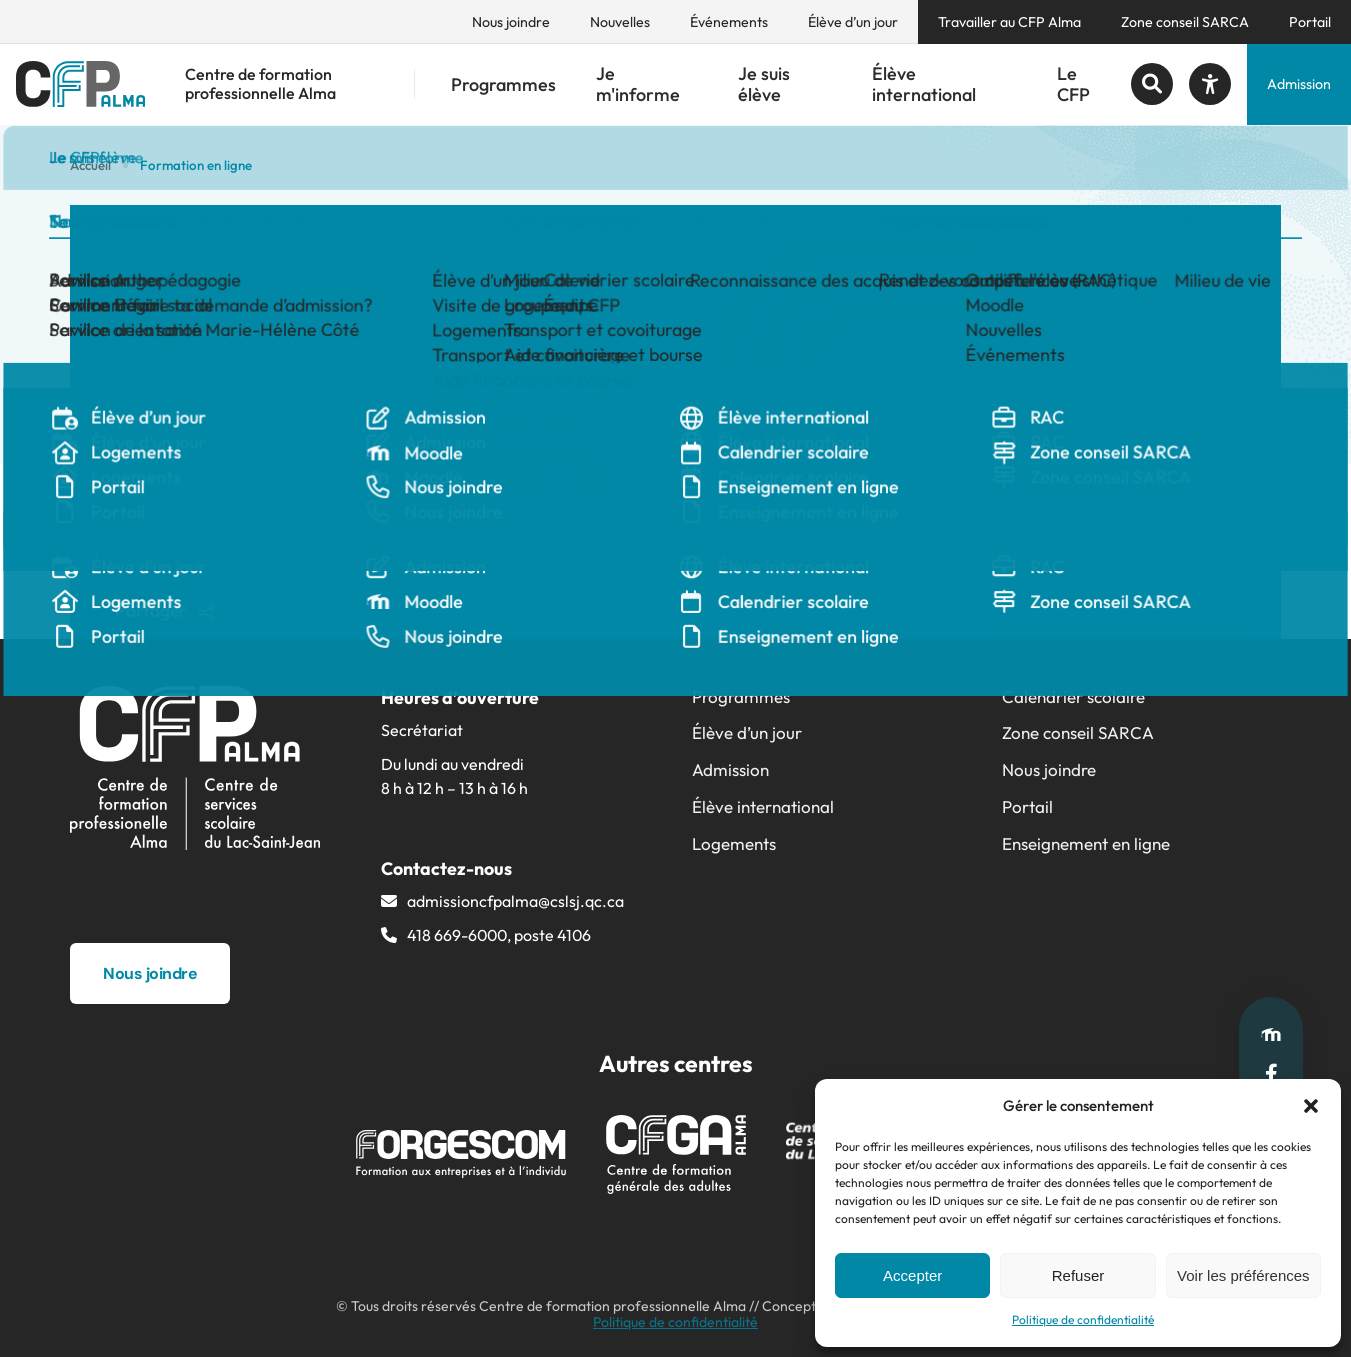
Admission (1299, 84)
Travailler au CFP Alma (1009, 22)
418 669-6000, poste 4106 (499, 935)
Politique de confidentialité (1083, 1319)
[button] (1311, 1106)
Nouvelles (620, 22)
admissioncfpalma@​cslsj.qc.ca (515, 901)
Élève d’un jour (853, 22)
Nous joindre (511, 22)
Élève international (924, 84)
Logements (734, 843)
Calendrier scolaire (1073, 696)
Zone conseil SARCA (1185, 22)
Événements (729, 22)
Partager (164, 610)
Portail (1310, 22)
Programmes (503, 84)
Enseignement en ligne (1086, 843)
